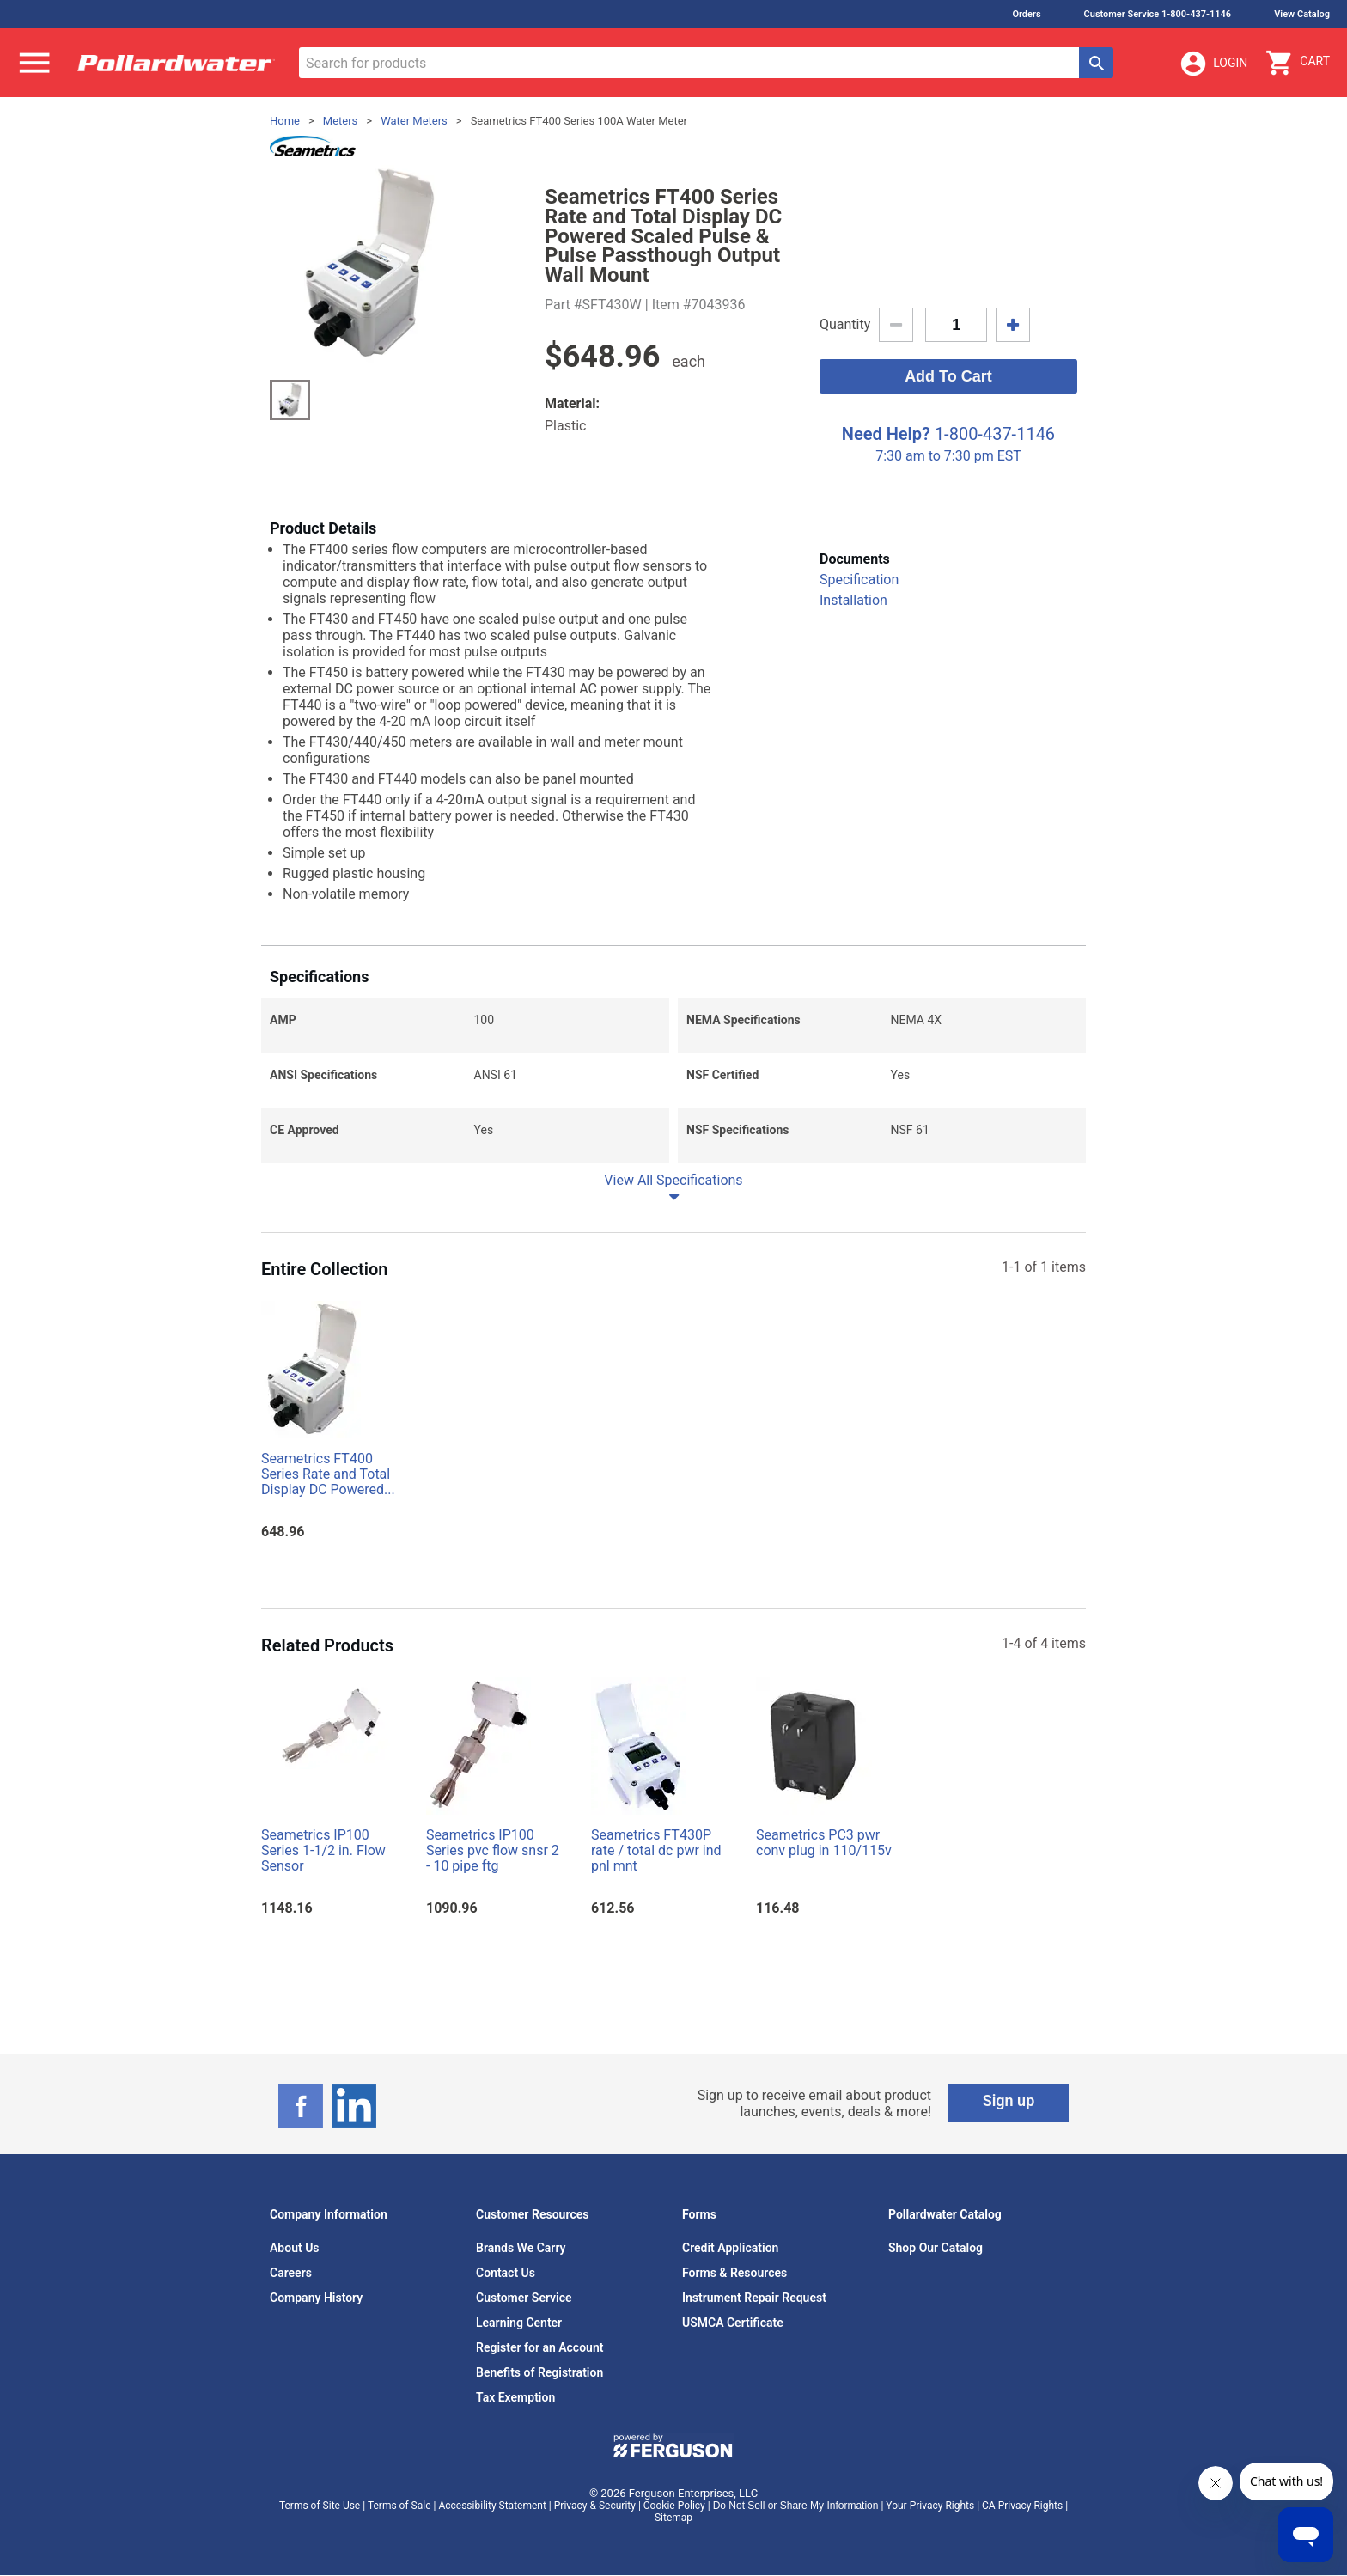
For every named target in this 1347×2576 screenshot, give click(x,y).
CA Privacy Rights (1022, 2506)
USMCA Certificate (732, 2322)
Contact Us (505, 2273)
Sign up (1009, 2100)
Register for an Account (539, 2347)
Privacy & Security (595, 2506)
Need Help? (886, 434)
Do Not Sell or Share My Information (796, 2506)
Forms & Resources (734, 2273)
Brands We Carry (521, 2248)
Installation (853, 600)
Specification (859, 579)
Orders (1026, 14)
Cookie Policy (674, 2506)
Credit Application (730, 2248)
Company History (316, 2297)
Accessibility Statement (492, 2506)
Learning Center (519, 2322)
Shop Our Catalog (935, 2248)
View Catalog (1302, 14)
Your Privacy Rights (930, 2506)
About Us (295, 2248)
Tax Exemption (515, 2397)
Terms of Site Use (319, 2506)
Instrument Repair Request (754, 2297)
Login (1213, 63)
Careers (291, 2273)
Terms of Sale (399, 2506)
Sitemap (673, 2518)
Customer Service (524, 2297)
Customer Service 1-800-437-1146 (1158, 14)
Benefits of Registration (539, 2372)
